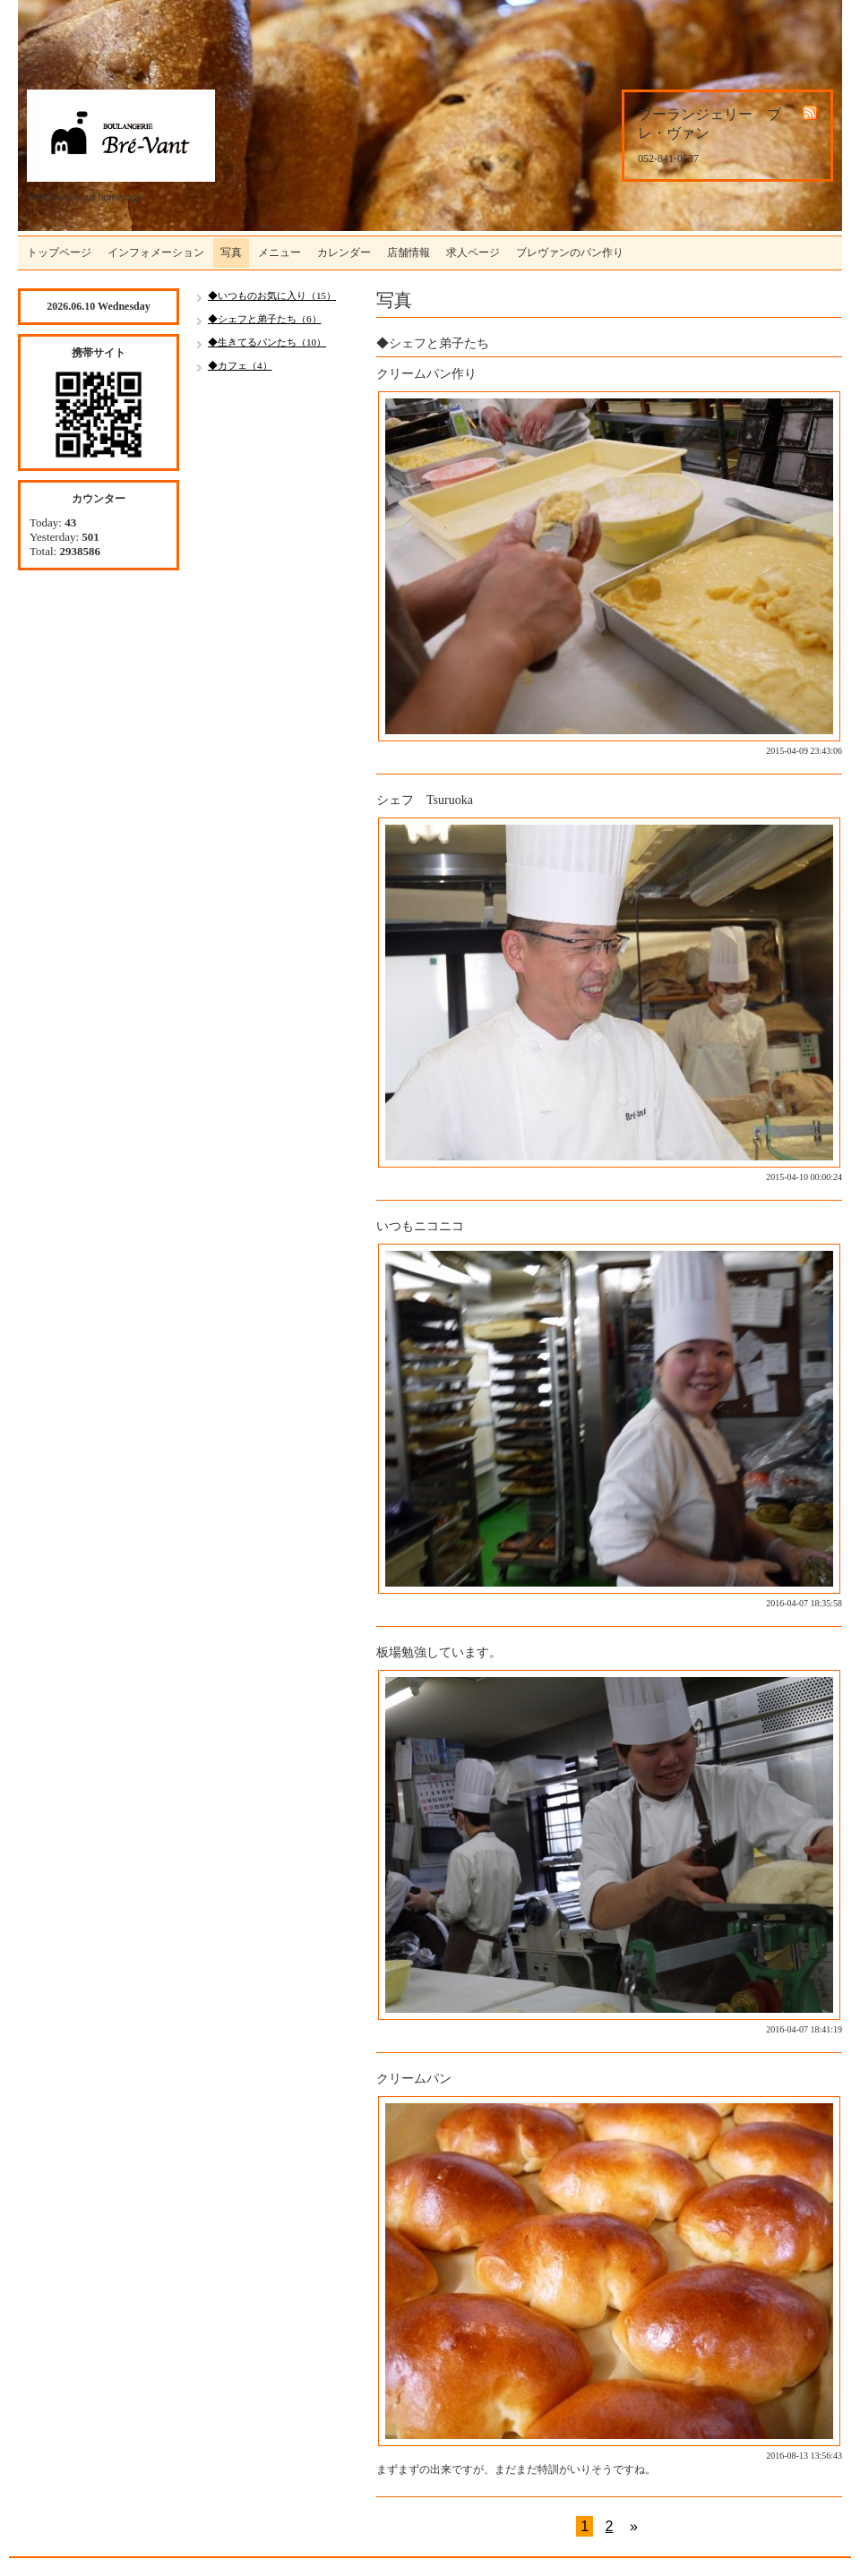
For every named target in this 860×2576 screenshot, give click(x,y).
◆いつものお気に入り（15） (272, 295)
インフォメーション (156, 252)
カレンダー (344, 252)
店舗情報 (408, 252)
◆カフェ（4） (240, 365)
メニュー (279, 252)
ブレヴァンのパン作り (570, 252)
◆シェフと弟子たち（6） (265, 318)
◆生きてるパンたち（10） (267, 342)
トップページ (59, 252)
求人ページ (473, 252)
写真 (231, 252)
